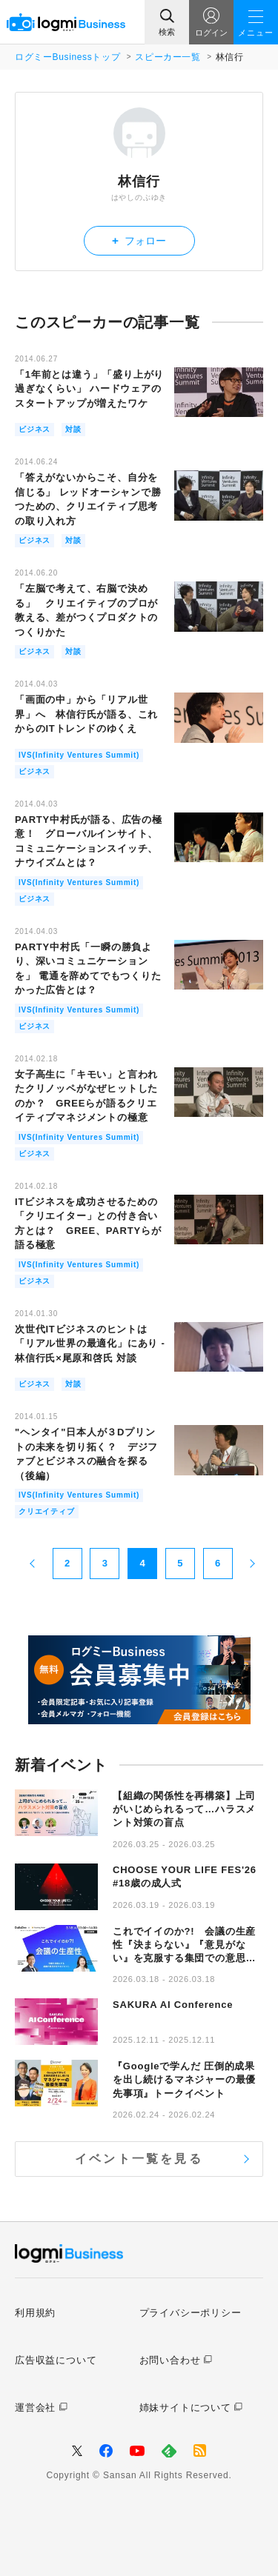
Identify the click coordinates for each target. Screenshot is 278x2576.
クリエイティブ (47, 1511)
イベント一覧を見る (139, 2158)
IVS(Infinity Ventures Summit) (79, 755)
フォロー (139, 240)
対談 (73, 429)
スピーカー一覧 (167, 57)
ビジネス (34, 429)
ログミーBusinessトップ (67, 57)
